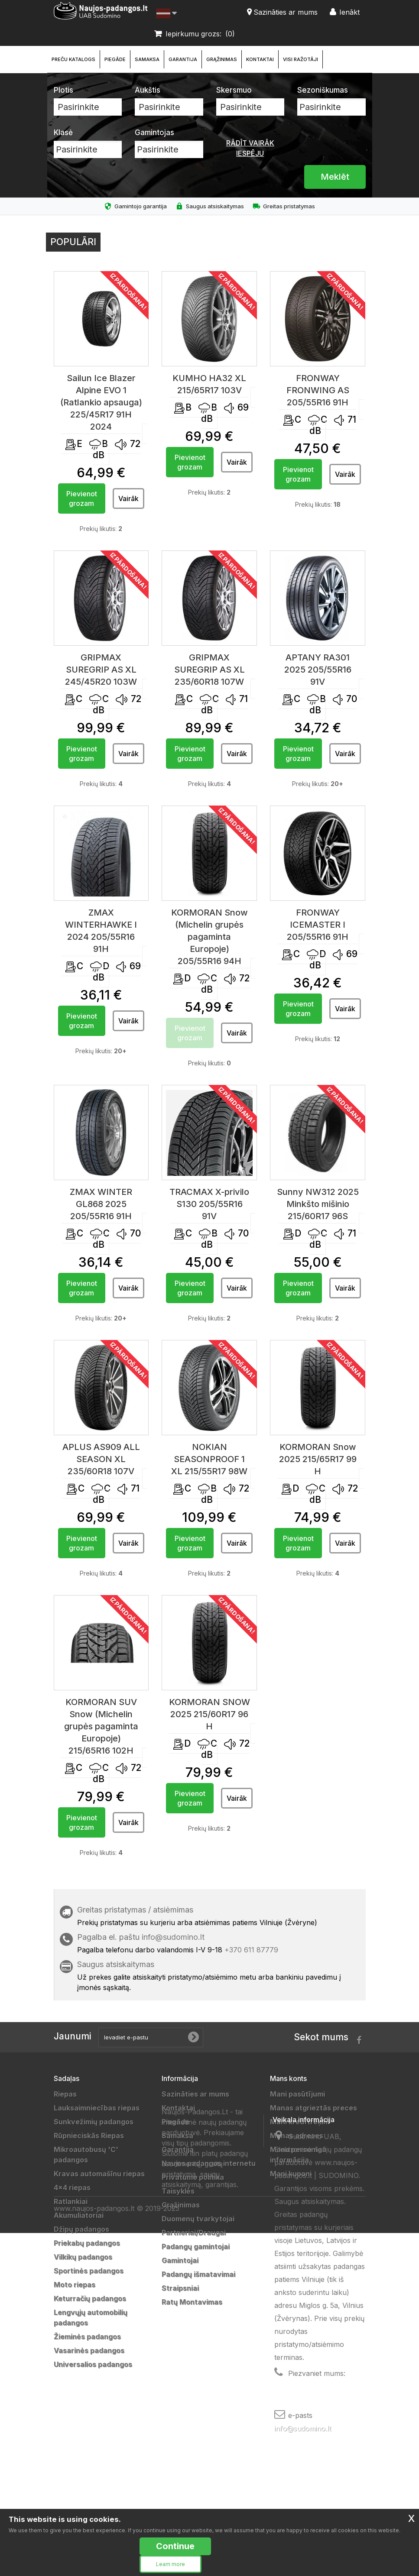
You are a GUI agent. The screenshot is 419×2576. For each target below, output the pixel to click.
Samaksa (147, 59)
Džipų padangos (81, 2229)
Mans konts (288, 2078)
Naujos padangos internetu (209, 2163)
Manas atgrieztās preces (313, 2108)
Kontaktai (260, 59)
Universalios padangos (93, 2364)
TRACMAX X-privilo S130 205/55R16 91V (209, 1204)
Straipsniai (180, 2288)
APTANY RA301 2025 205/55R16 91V (317, 669)
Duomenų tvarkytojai (198, 2218)
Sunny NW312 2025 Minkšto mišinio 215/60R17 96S (318, 1204)
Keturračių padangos (90, 2298)
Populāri (73, 241)
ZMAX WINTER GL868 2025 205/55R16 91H (101, 1204)
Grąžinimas (221, 59)
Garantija (183, 59)
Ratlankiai (71, 2201)
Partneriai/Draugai (194, 2232)
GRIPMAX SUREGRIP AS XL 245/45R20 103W (101, 669)
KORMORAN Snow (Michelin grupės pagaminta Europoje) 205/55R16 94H (209, 936)
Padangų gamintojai (196, 2246)
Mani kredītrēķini (299, 2121)
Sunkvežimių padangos (93, 2121)
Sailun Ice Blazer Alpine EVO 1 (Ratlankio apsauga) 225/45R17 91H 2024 (101, 402)
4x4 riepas (72, 2187)
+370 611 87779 (251, 1949)
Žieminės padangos (87, 2336)
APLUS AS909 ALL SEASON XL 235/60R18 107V (101, 1459)
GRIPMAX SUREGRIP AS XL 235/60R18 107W (209, 669)
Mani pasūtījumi (297, 2094)
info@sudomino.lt (173, 1937)
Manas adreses (296, 2135)
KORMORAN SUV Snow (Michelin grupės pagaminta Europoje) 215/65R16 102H (101, 1726)
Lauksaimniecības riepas (97, 2108)
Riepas (65, 2094)
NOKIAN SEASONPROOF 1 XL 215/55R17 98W (209, 1459)
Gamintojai (180, 2260)
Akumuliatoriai (79, 2215)
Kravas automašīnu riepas (99, 2173)
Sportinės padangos (88, 2270)
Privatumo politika (193, 2177)
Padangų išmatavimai (198, 2274)
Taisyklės (178, 2191)
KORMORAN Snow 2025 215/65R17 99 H (318, 1459)
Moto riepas (74, 2284)
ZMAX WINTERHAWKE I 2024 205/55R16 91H (101, 930)
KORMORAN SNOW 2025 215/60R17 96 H (209, 1714)
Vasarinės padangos (89, 2350)
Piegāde (115, 59)
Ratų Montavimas (192, 2302)
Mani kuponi (291, 2173)
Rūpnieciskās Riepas (89, 2135)
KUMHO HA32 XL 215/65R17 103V (209, 384)
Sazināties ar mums (195, 2094)
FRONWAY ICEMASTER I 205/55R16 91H (317, 924)
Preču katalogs (73, 59)
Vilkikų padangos (83, 2256)
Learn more (170, 2564)
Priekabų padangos (87, 2243)
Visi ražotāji (300, 59)
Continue (175, 2546)
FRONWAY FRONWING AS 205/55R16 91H (317, 390)
